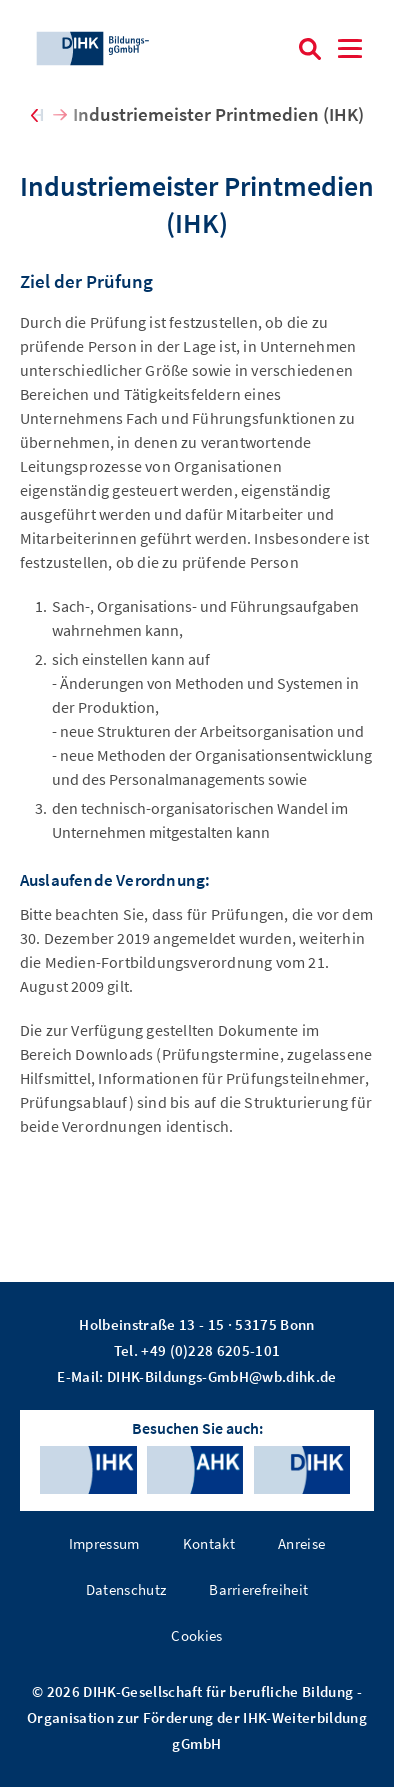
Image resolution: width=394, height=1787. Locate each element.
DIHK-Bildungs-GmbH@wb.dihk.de (222, 1376)
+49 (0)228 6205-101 (210, 1350)
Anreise (301, 1543)
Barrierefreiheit (258, 1589)
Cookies (196, 1635)
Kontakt (209, 1543)
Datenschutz (126, 1589)
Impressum (104, 1543)
